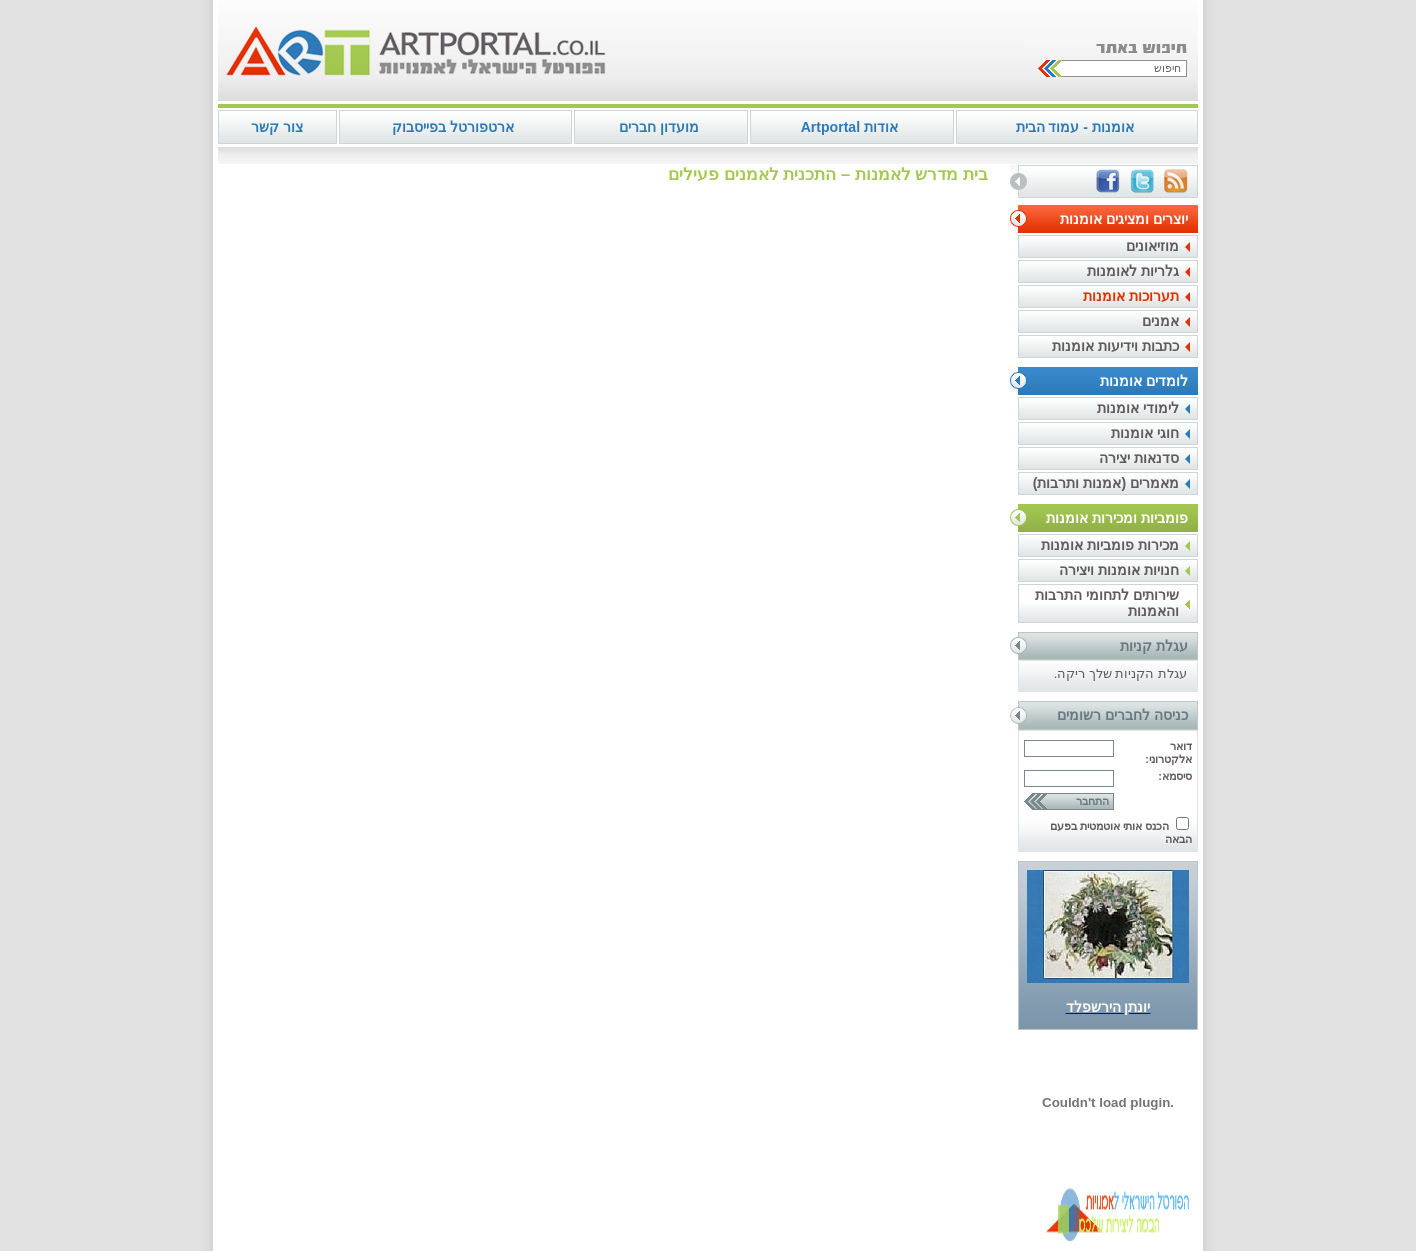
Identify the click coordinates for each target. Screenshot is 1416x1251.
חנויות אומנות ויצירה (1119, 570)
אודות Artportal (849, 127)
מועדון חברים (659, 127)
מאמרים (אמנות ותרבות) (1106, 483)
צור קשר (277, 127)
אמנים (1160, 321)
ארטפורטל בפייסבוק (453, 127)
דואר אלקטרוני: (1168, 752)
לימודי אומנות (1138, 408)
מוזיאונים (1152, 246)
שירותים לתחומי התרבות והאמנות (1107, 603)
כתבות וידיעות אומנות (1115, 346)
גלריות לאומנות (1133, 271)
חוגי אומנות (1145, 433)
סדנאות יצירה (1139, 458)
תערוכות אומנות (1131, 296)
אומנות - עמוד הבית (1075, 127)
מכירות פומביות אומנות (1110, 545)
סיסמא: (1175, 776)
